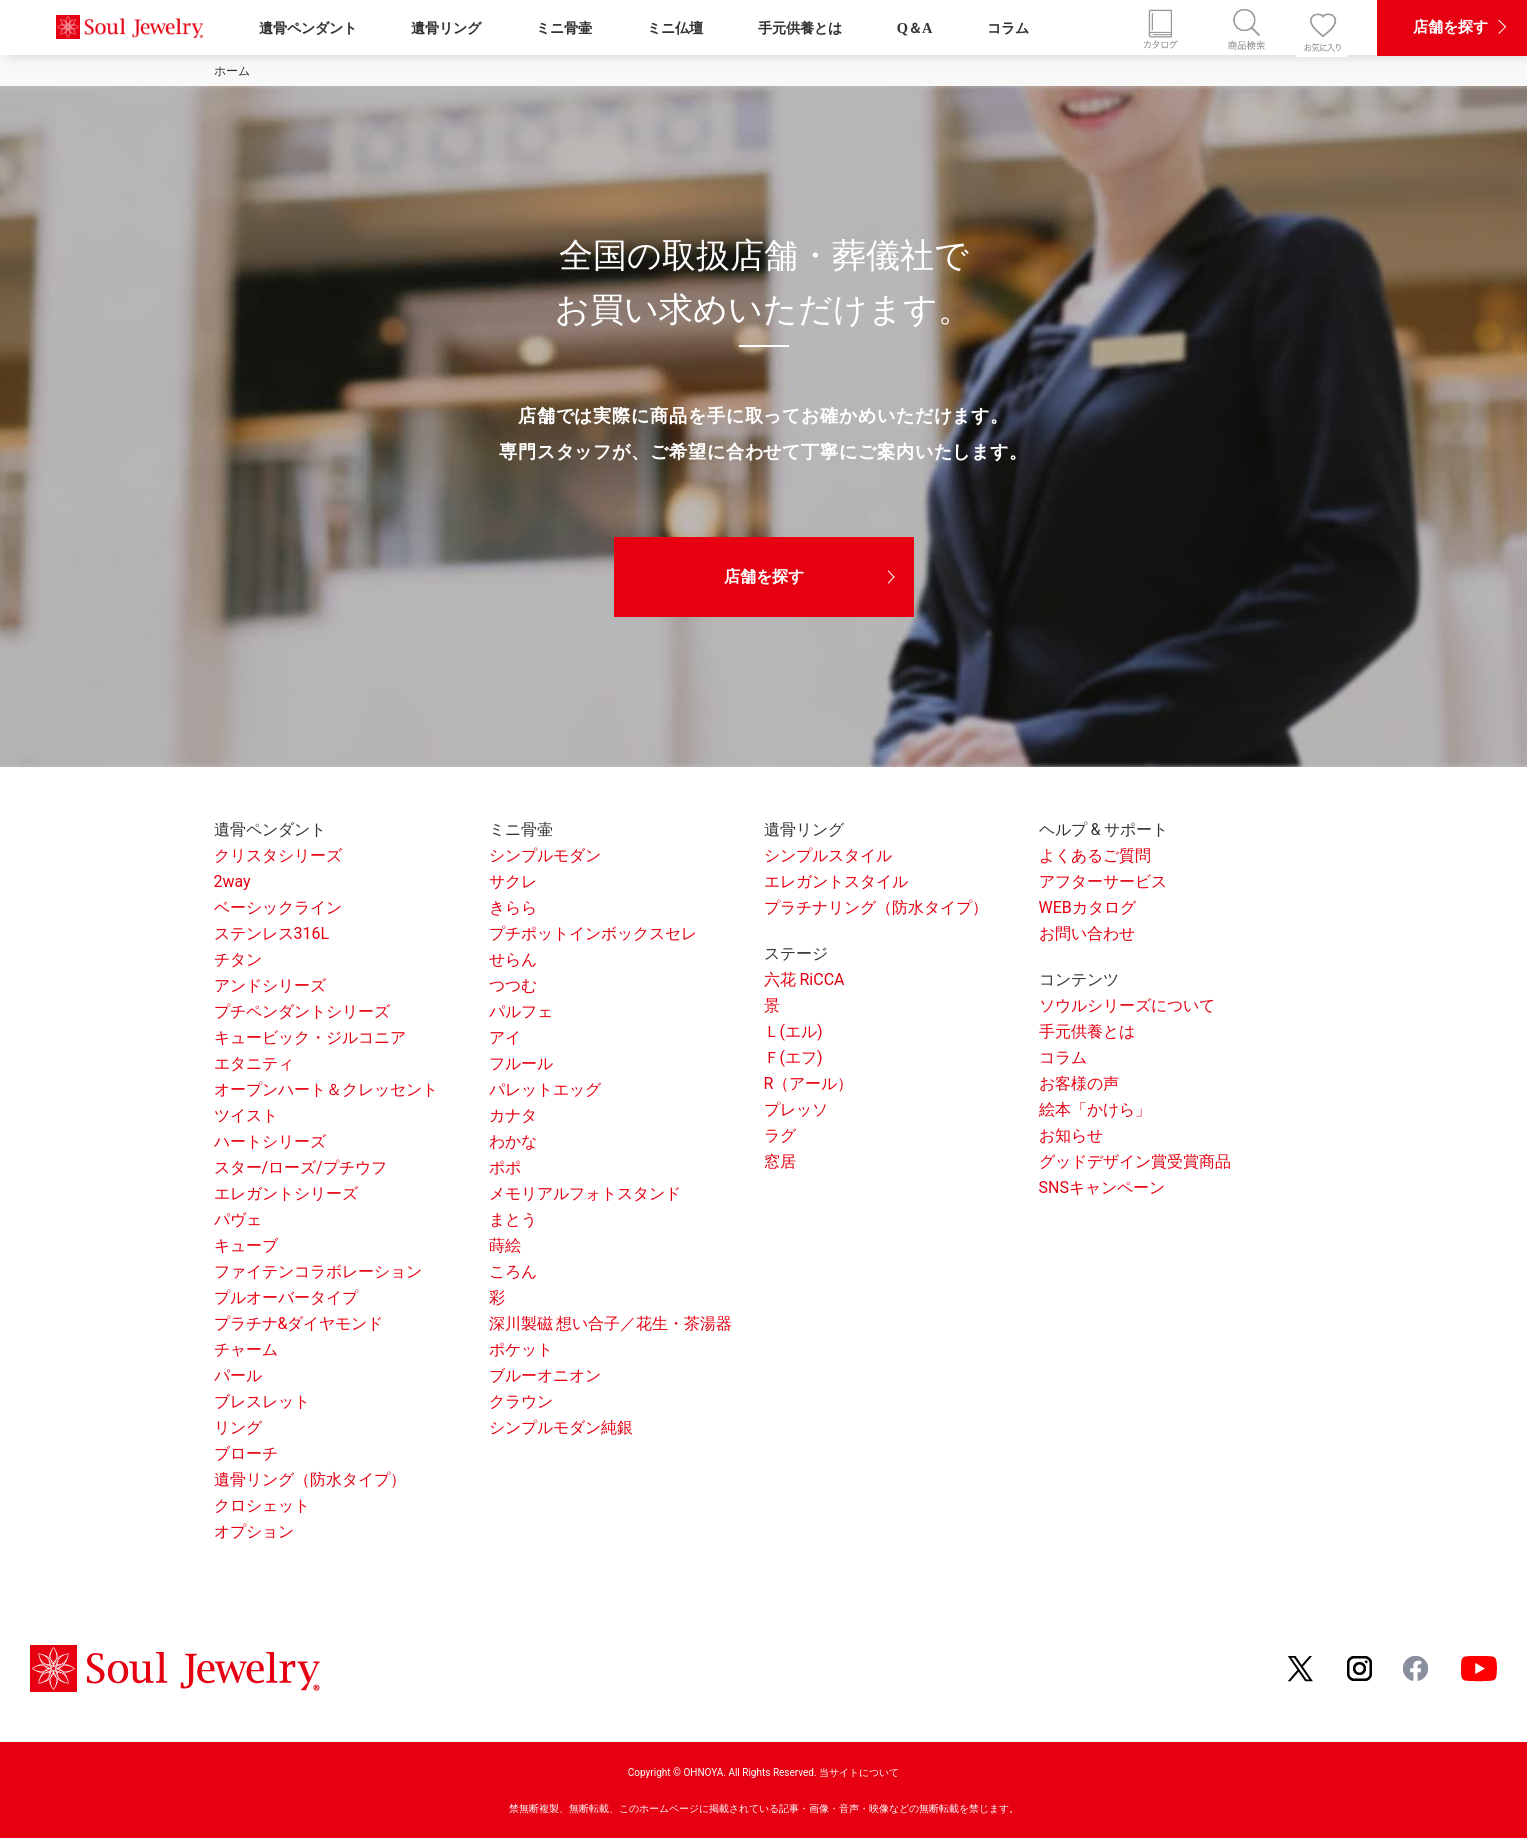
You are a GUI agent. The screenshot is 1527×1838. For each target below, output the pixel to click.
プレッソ (796, 1109)
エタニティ (254, 1063)
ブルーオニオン (545, 1375)
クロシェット (262, 1505)
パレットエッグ (545, 1089)
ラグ (780, 1135)
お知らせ (1071, 1135)
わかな (513, 1141)
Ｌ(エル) (793, 1031)
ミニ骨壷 (564, 28)
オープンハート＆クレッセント (326, 1089)
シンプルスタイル (828, 855)
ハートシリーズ (270, 1141)
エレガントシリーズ (286, 1193)
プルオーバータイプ (286, 1297)
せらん (513, 959)
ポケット (521, 1349)
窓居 (780, 1161)
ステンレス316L (272, 933)
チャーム (246, 1349)
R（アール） (809, 1083)
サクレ (513, 881)
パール (238, 1375)
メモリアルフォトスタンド (585, 1193)
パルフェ (521, 1011)
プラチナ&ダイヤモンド (299, 1323)
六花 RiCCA (804, 979)
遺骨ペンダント (308, 28)
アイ (505, 1037)
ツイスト (246, 1115)
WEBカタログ (1087, 907)
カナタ (513, 1115)
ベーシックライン (278, 907)
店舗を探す (764, 576)
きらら (513, 907)
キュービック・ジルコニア (310, 1037)
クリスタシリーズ (278, 855)
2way (232, 881)
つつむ (513, 985)
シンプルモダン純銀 (561, 1427)
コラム (1008, 28)
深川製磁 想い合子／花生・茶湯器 (611, 1323)
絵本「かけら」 (1095, 1109)
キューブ (246, 1245)
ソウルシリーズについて (1127, 1005)
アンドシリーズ (270, 985)
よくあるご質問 (1095, 855)
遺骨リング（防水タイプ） (310, 1479)
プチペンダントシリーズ (302, 1011)
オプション (254, 1531)
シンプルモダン (545, 855)
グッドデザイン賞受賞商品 (1135, 1161)
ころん (513, 1271)
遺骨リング (446, 28)
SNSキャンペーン (1102, 1187)
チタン (238, 959)
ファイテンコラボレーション (318, 1271)
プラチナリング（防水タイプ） (876, 907)
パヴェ (238, 1219)
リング (238, 1427)
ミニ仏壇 (675, 28)
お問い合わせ (1087, 933)
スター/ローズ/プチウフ (300, 1167)
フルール (521, 1063)
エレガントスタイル (836, 881)
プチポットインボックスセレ (593, 933)
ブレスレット (262, 1401)
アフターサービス (1103, 881)
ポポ (505, 1167)
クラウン (521, 1401)
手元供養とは (800, 28)
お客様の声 (1079, 1083)
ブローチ (246, 1453)
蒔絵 (505, 1245)
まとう (513, 1219)
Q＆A (915, 28)
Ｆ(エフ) (793, 1057)
